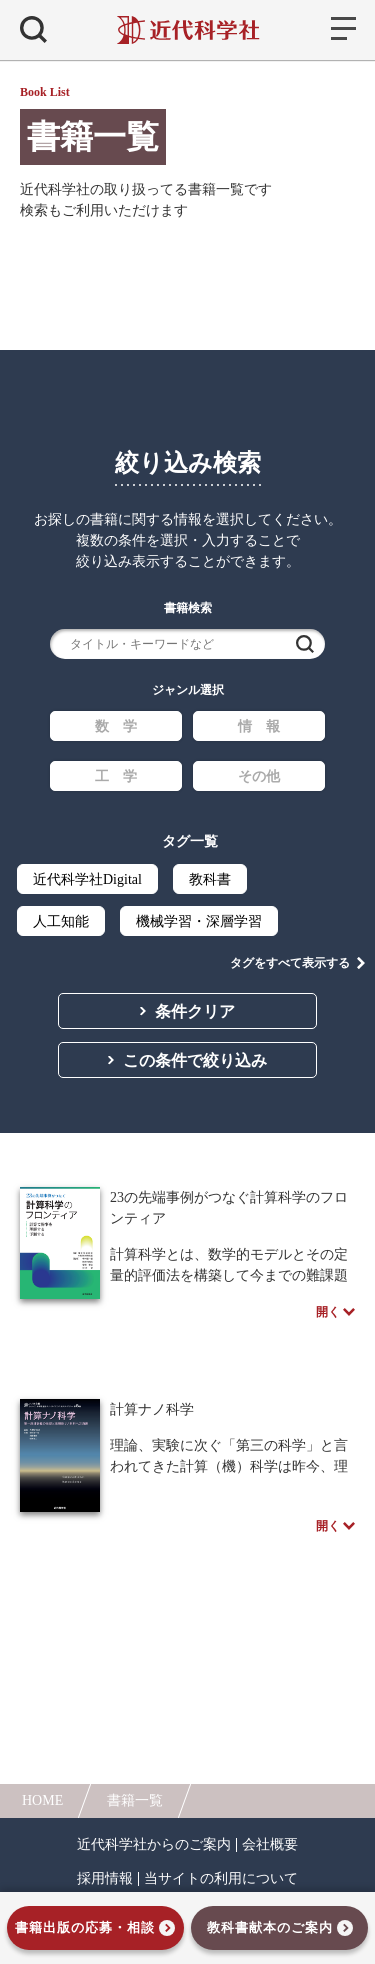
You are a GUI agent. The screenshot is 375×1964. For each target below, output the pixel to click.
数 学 (116, 726)
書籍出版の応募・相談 (85, 1927)
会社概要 (270, 1845)
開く (328, 1312)
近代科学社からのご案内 (154, 1845)
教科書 (210, 879)
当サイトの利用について (221, 1879)
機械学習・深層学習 (199, 921)
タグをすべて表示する (290, 963)
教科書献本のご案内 (270, 1927)
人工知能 (61, 921)
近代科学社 (187, 30)
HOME (42, 1800)
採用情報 (105, 1879)
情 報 (259, 726)
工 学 (116, 776)
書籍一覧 (135, 1800)
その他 (259, 776)
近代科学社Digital (87, 879)
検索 (305, 644)
